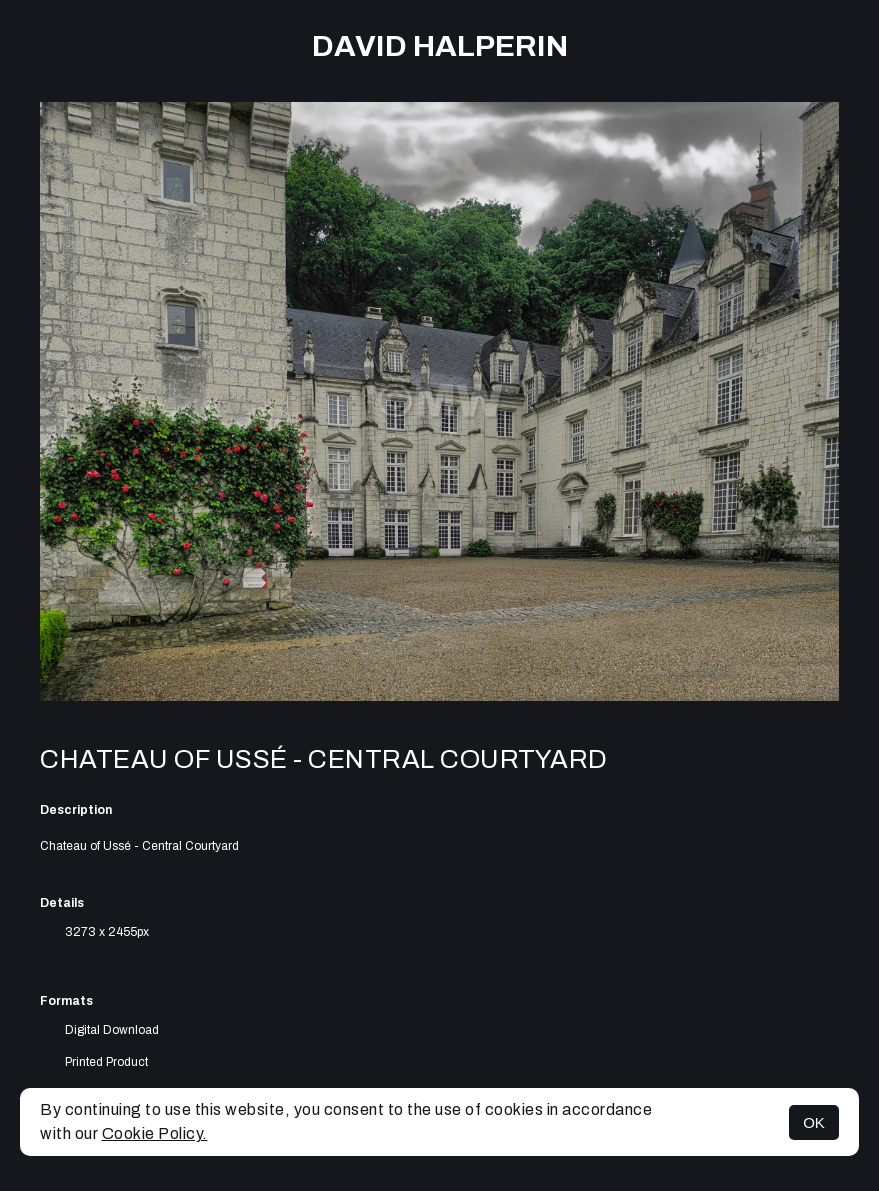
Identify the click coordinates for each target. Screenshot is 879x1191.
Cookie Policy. (155, 1133)
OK (814, 1122)
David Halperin (440, 46)
